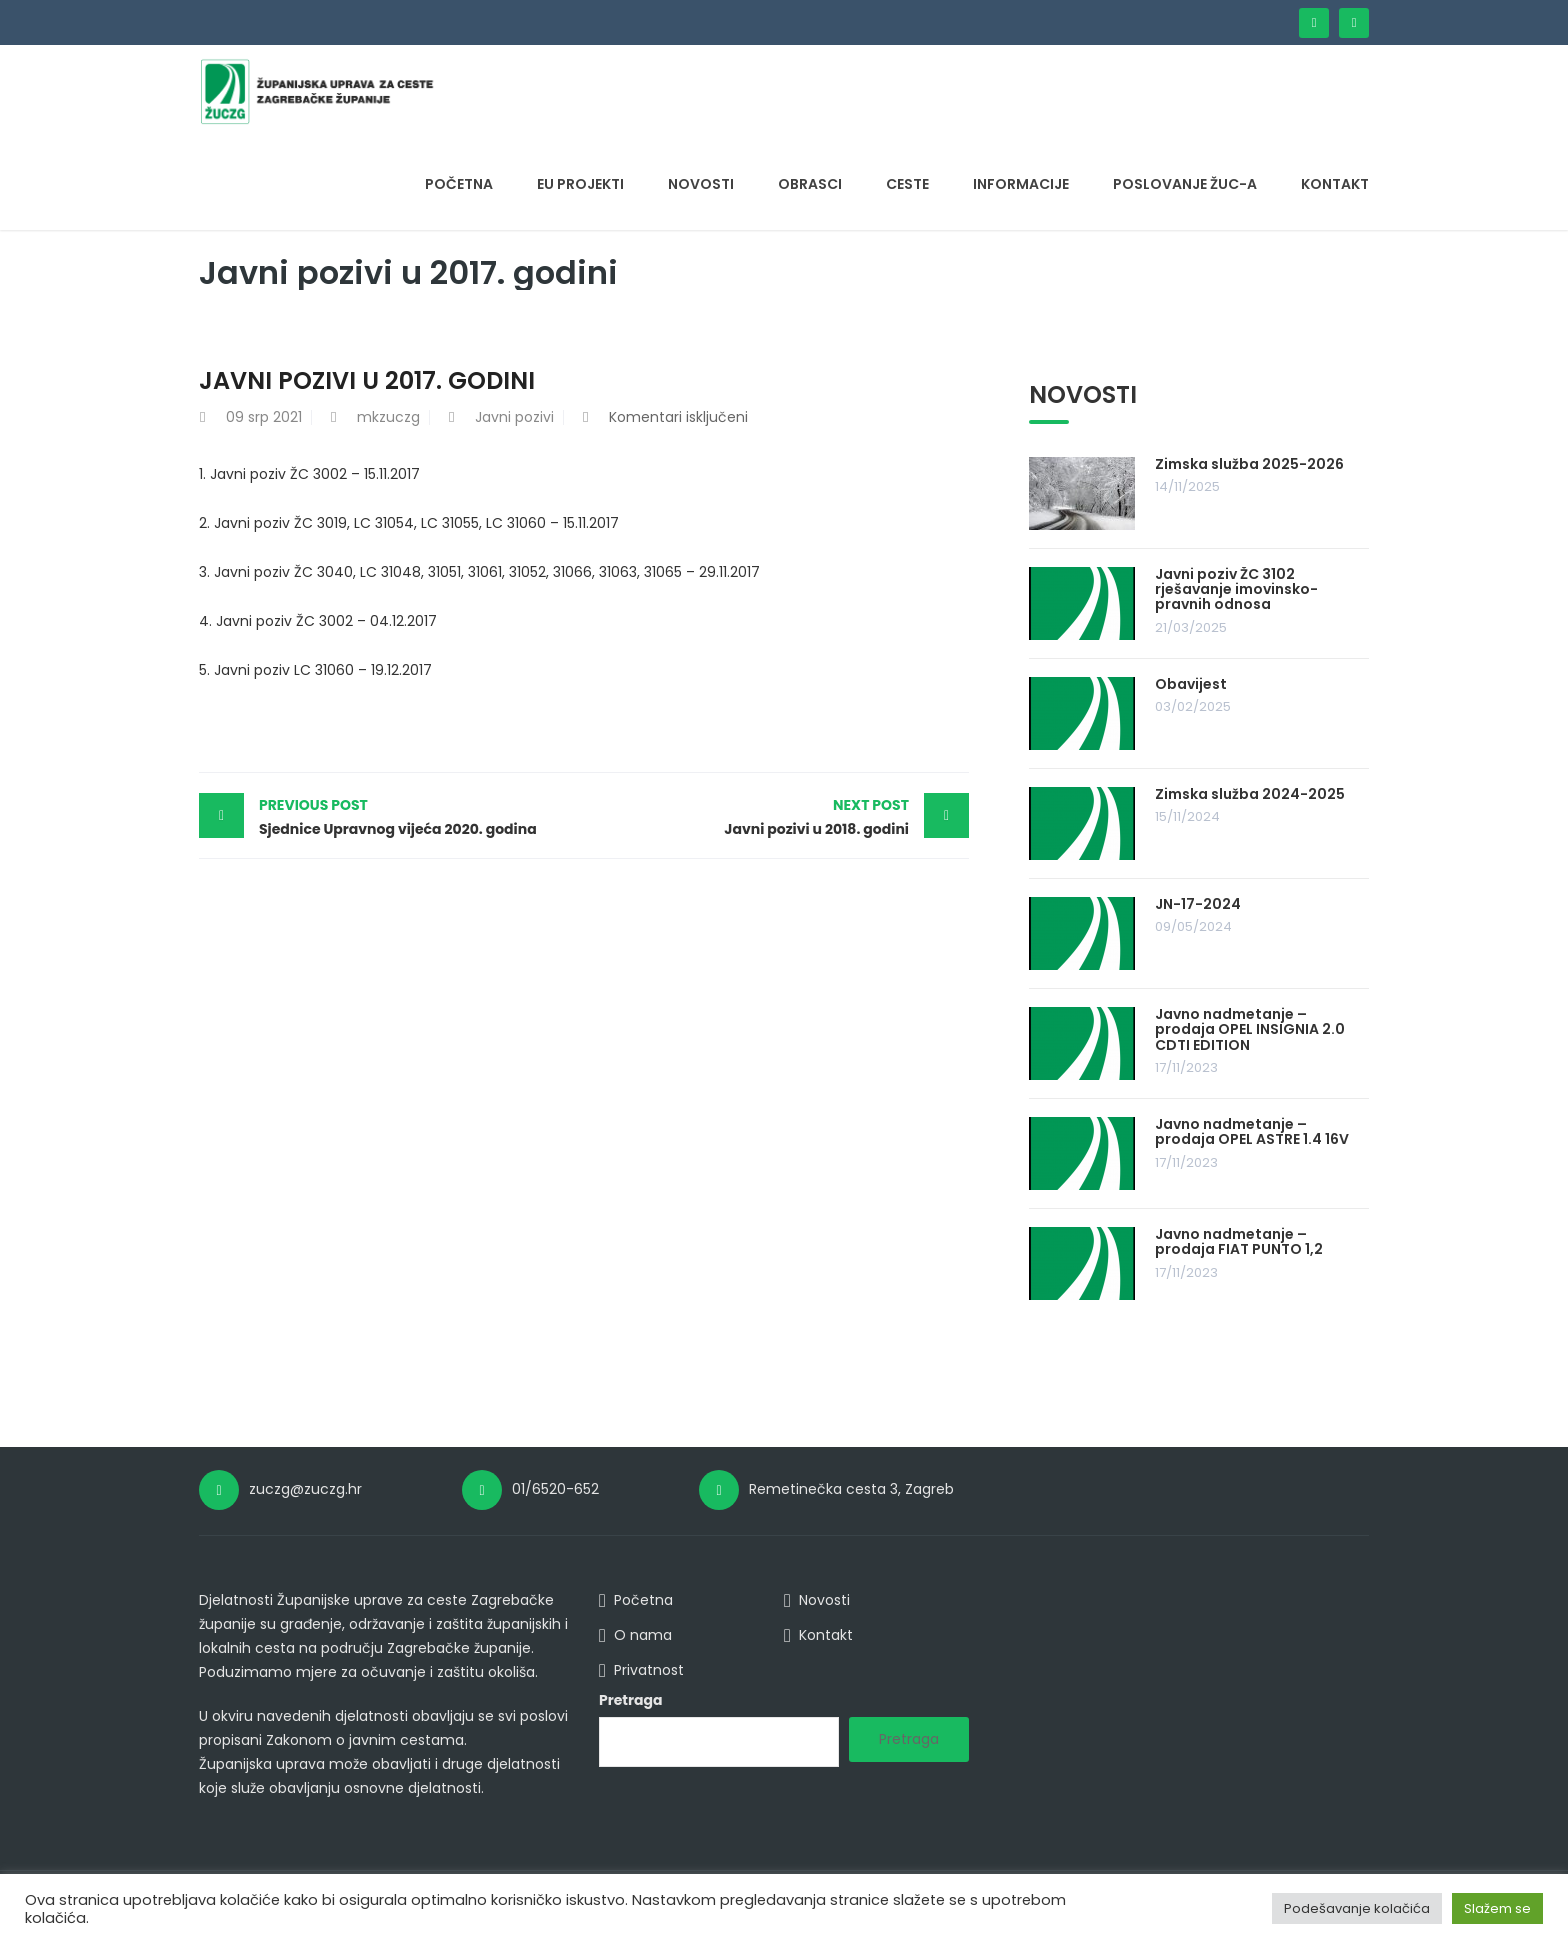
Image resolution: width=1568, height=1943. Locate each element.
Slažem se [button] (1497, 1908)
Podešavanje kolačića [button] (1357, 1908)
